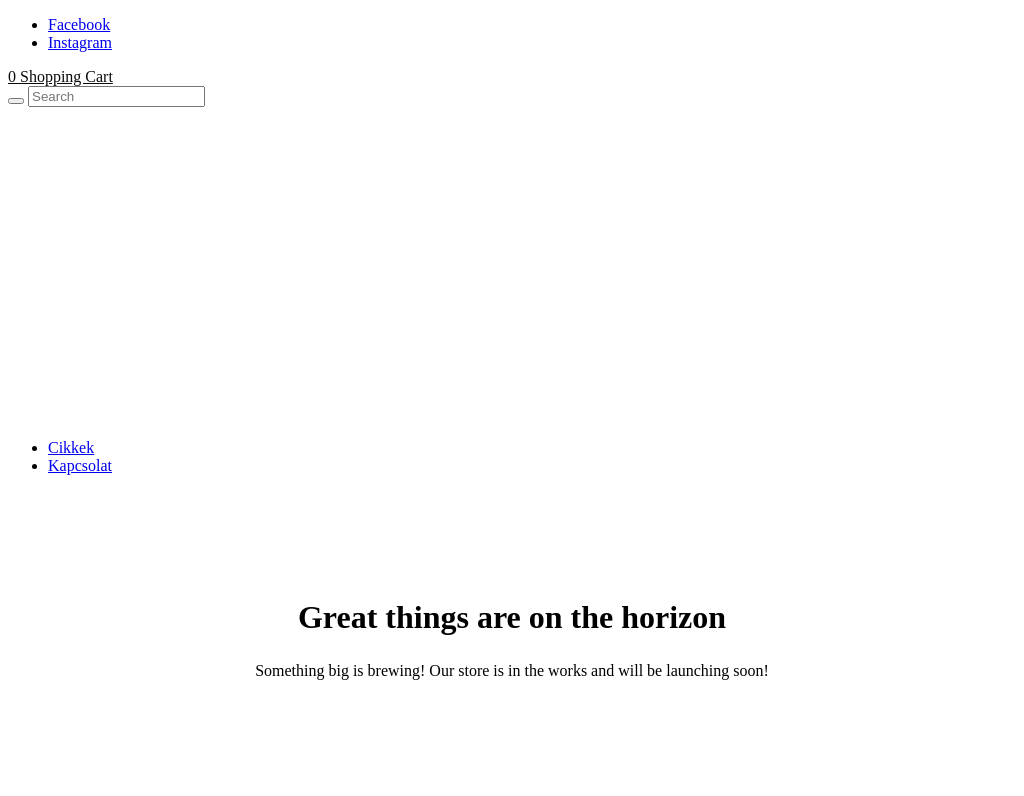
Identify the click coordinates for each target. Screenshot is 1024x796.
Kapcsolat (80, 465)
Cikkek (71, 447)
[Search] (16, 101)
